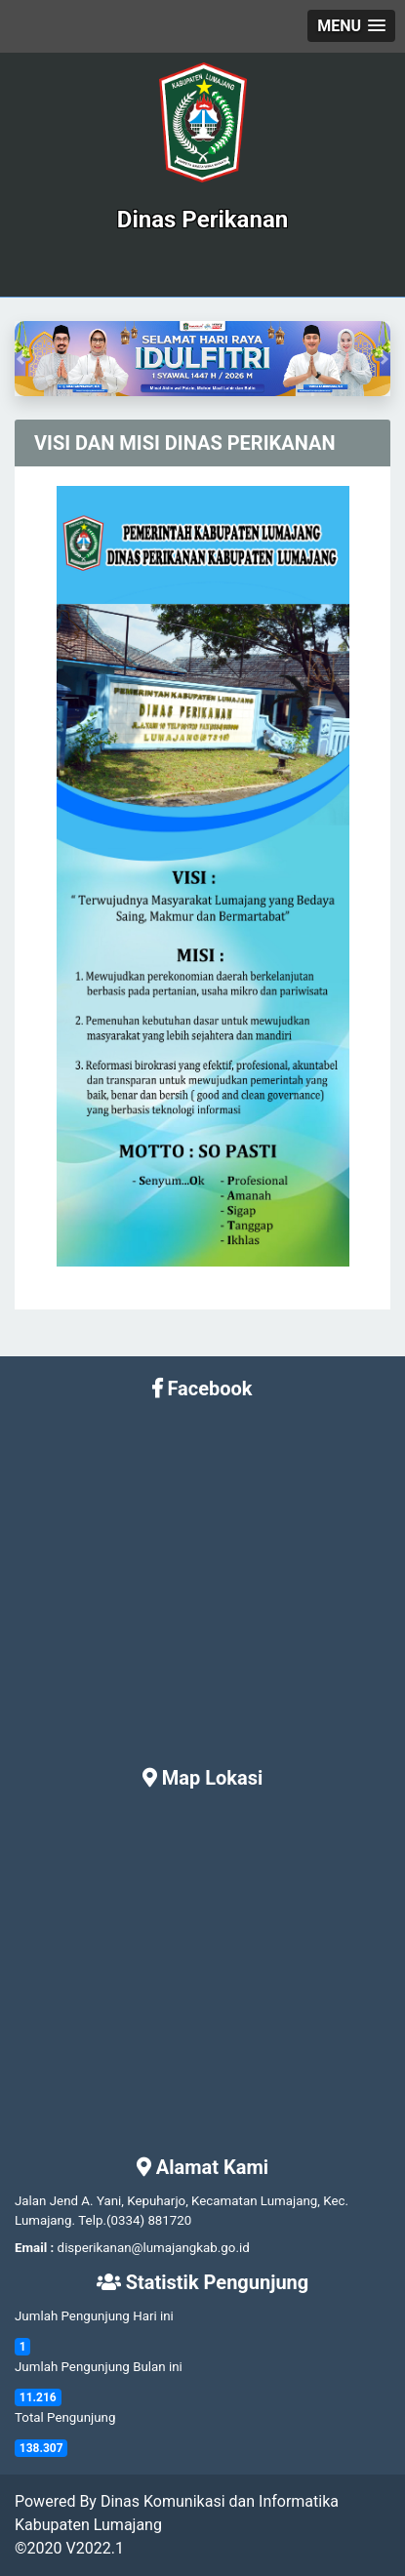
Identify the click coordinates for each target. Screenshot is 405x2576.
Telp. (92, 2220)
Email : (34, 2247)
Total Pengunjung (65, 2417)
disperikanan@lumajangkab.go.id (154, 2247)
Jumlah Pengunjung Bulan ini (98, 2366)
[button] (351, 26)
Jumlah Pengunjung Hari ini (94, 2316)
